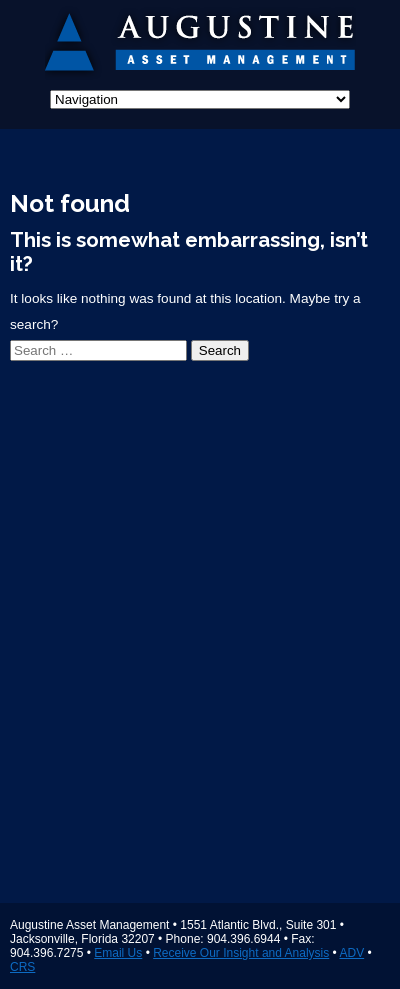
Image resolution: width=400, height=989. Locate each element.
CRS (22, 967)
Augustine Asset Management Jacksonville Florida (200, 45)
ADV (351, 953)
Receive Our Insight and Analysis (241, 953)
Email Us (118, 953)
